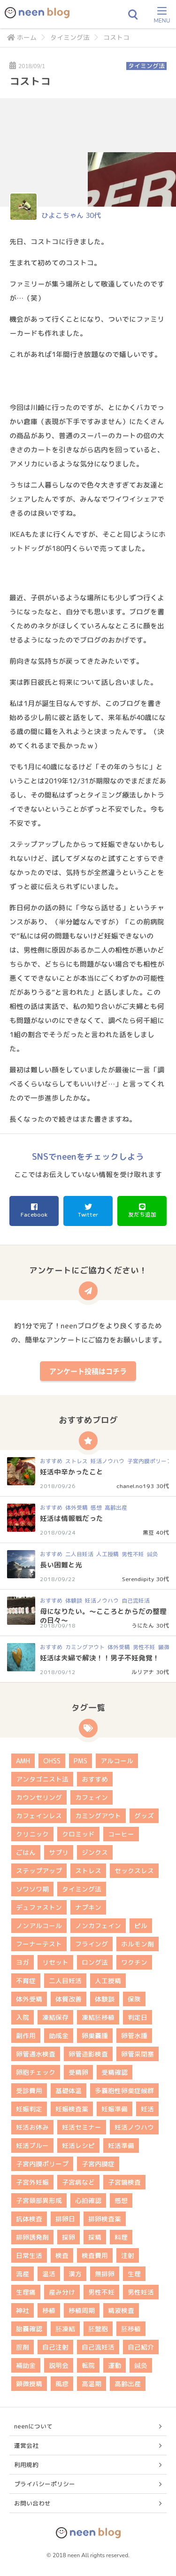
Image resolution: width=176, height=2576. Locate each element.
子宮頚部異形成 (39, 2200)
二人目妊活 (79, 1554)
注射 (127, 2255)
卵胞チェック (35, 2072)
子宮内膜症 (98, 2163)
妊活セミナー (81, 2127)
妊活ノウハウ (107, 1461)
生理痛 (26, 2292)
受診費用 (29, 2090)
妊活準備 (121, 2145)
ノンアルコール (39, 1925)
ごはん (26, 1852)
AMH (23, 1760)
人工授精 (107, 1554)
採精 (94, 2237)
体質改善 (68, 1998)
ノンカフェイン (98, 1925)
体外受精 (76, 1508)
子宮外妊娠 (32, 2182)
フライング (91, 1944)
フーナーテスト (39, 1944)
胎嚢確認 (29, 2328)
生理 (134, 2273)
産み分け (62, 2292)
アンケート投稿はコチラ (88, 1371)
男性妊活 (141, 2292)
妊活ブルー (32, 2145)
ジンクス (95, 1852)
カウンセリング (39, 1797)
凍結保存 (55, 2017)
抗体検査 (29, 2218)
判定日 (137, 2017)
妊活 (147, 2108)
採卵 (68, 2237)
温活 (48, 2273)
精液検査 (121, 2310)
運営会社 (26, 2445)
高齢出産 (116, 1508)
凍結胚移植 (98, 2017)
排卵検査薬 (104, 2218)
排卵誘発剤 (32, 2237)
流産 (22, 2273)
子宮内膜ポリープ (149, 1461)
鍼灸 (152, 1554)
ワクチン (134, 1962)
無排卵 (105, 2273)
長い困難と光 (61, 1565)
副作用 (26, 2035)
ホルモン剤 (137, 1944)
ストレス (76, 1461)
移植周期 (82, 2310)
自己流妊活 (136, 1601)
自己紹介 (141, 2347)
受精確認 (114, 2072)
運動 (114, 2365)
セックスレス (134, 1870)
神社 (22, 2310)
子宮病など (78, 2182)
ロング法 (95, 1962)
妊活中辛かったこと (71, 1472)
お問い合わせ (32, 2503)
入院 (22, 2017)
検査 (62, 2255)
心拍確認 (88, 2200)
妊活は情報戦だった (71, 1518)
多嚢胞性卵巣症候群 (124, 2090)
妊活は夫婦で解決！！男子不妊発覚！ (100, 1658)
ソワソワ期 (32, 1889)
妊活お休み (32, 2127)
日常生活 (29, 2255)
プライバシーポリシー (44, 2484)
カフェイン (91, 1797)
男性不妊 (133, 1554)
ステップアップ (39, 1870)
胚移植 (131, 2328)
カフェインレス (39, 1815)
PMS (80, 1760)
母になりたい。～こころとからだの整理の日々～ (103, 1615)
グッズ (144, 1815)
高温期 (91, 2383)
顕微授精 (29, 2383)
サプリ (59, 1852)
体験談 (73, 1601)
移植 (48, 2310)
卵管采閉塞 (137, 2053)
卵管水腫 (134, 2035)
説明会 (59, 2365)
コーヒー (121, 1834)
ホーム (22, 37)
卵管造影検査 (88, 2053)
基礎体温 (68, 2090)
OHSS (52, 1760)
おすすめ (51, 1461)
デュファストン (39, 1907)
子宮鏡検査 (124, 2182)
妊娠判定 (29, 2108)
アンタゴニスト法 (42, 1779)
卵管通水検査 (35, 2053)
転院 (88, 2365)
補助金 (26, 2365)
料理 (121, 2237)
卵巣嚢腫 (95, 2035)
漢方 (75, 2273)
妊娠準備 (114, 2108)
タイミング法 (70, 37)
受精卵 (78, 2072)
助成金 (59, 2035)
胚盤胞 (98, 2328)
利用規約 (26, 2464)
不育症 (26, 1980)
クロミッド (78, 1834)
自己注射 (55, 2347)
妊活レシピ (78, 2145)
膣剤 (22, 2347)
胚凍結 (65, 2328)
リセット (55, 1962)
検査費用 (95, 2255)
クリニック (32, 1834)
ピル (140, 1925)
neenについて (33, 2426)
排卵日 (65, 2218)
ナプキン (88, 1907)
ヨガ (22, 1962)
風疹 (62, 2383)
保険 (134, 1998)
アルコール (116, 1760)
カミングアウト (85, 1647)
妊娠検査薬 (71, 2108)
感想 (96, 1508)
